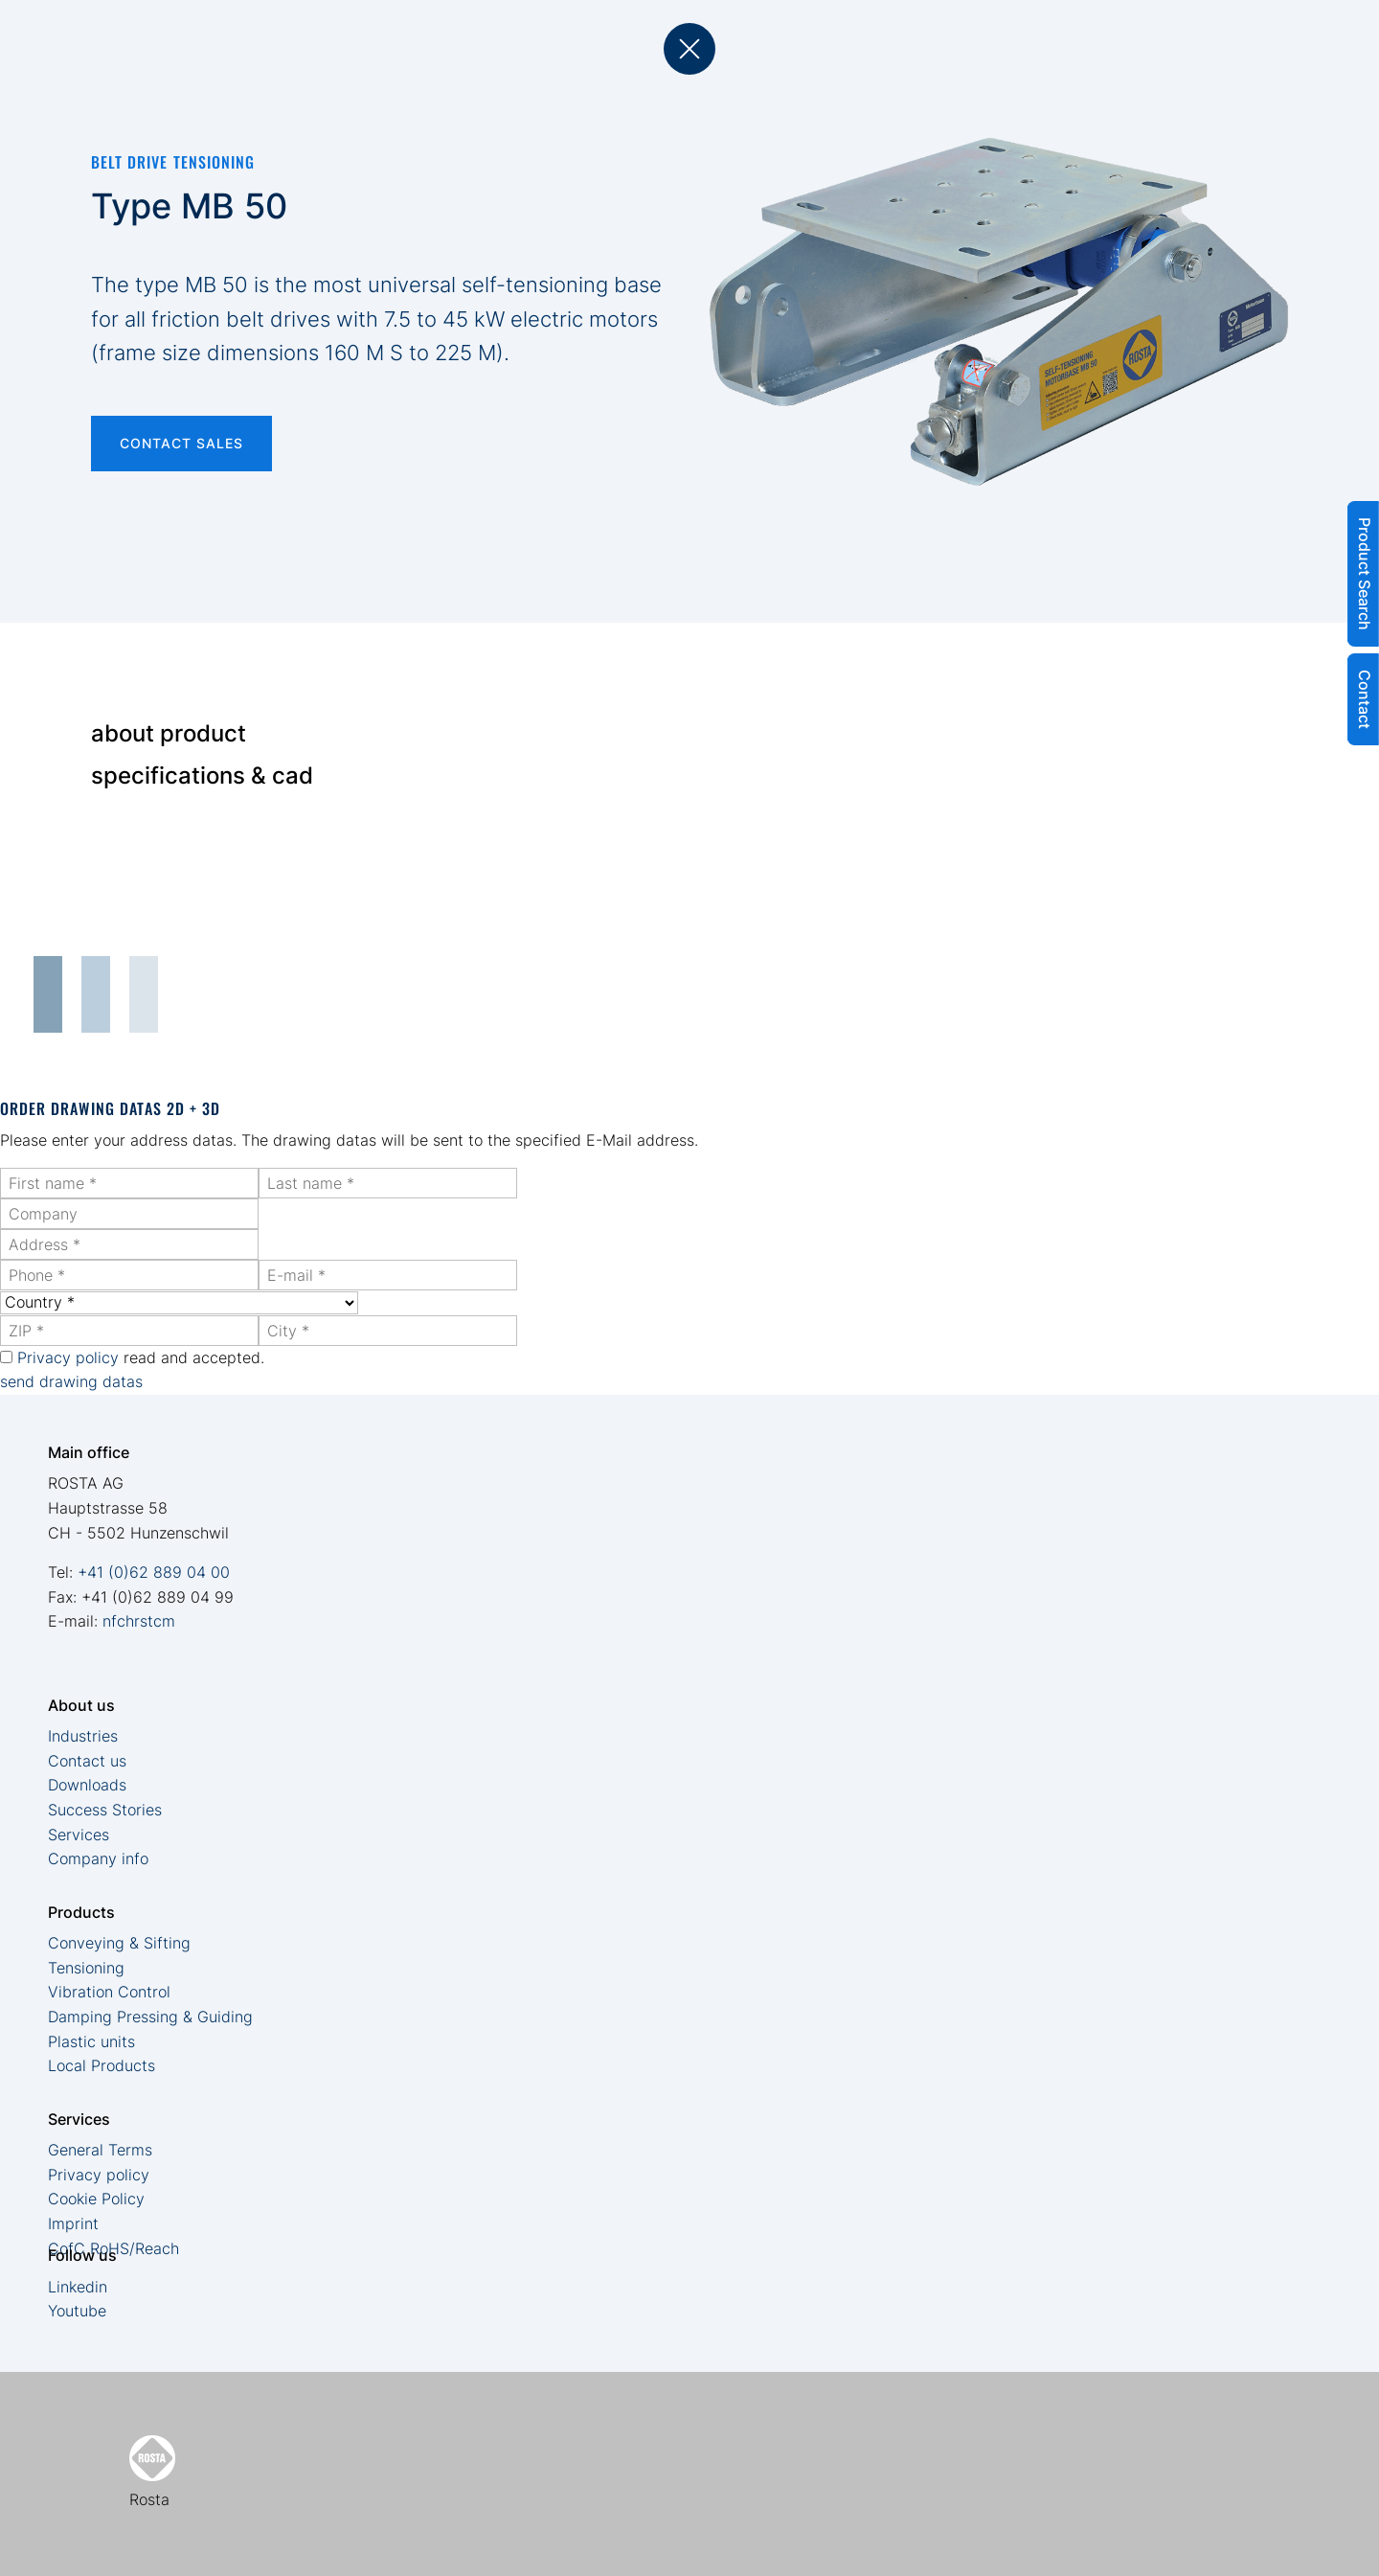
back (689, 49)
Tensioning (86, 1967)
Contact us (87, 1760)
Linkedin (77, 2286)
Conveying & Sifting (119, 1942)
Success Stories (105, 1809)
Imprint (73, 2223)
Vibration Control (109, 1991)
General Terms (100, 2149)
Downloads (87, 1784)
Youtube (77, 2310)
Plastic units (91, 2041)
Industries (83, 1735)
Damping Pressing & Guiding (150, 2016)
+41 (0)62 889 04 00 (154, 1572)
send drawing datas (71, 1381)
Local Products (101, 2065)
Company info (98, 1858)
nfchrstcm (138, 1620)
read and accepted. (140, 1357)
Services (78, 1834)
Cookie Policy (96, 2198)
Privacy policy (68, 1357)
